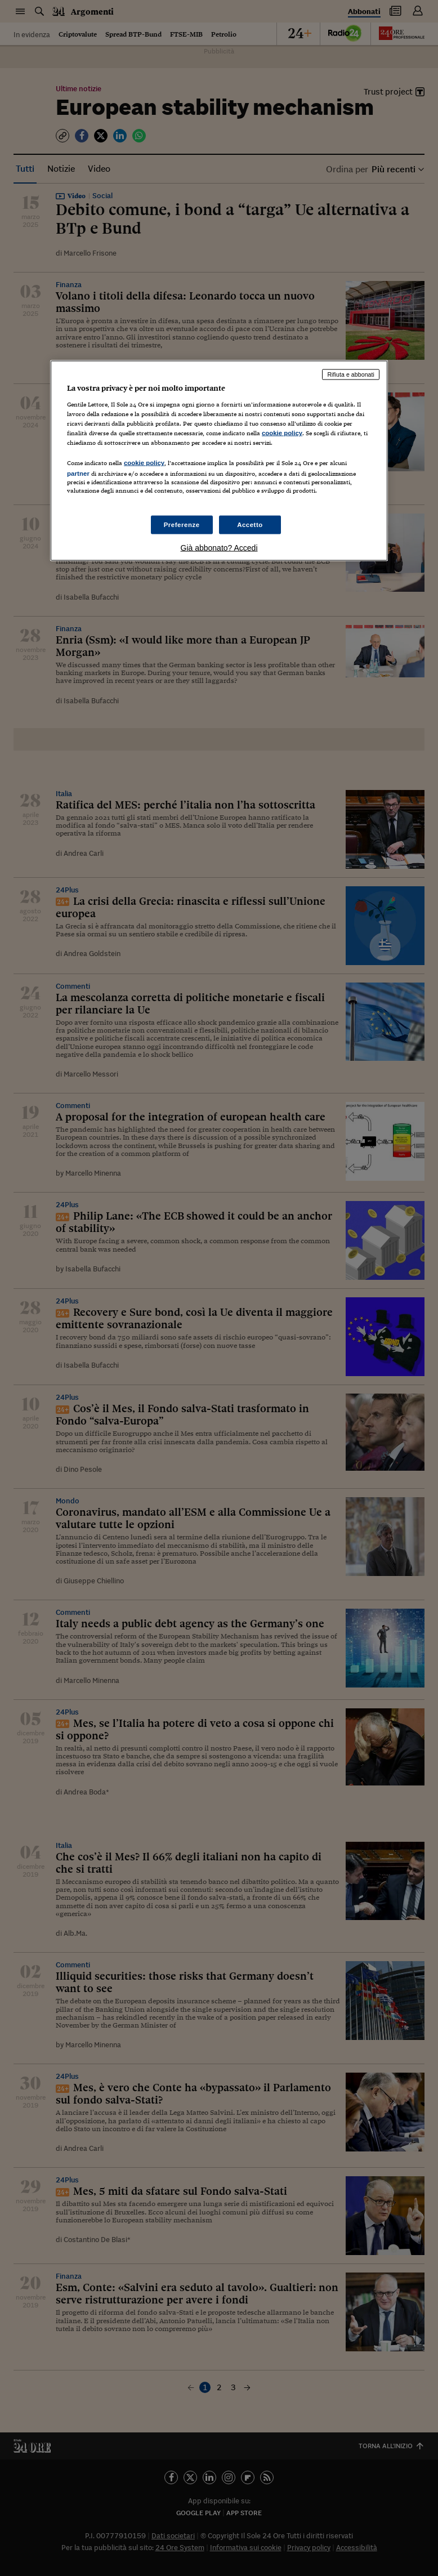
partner (78, 473)
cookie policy (282, 433)
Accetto (250, 524)
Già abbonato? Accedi (219, 547)
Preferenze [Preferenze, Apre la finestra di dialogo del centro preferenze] (182, 524)
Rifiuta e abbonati (350, 374)
